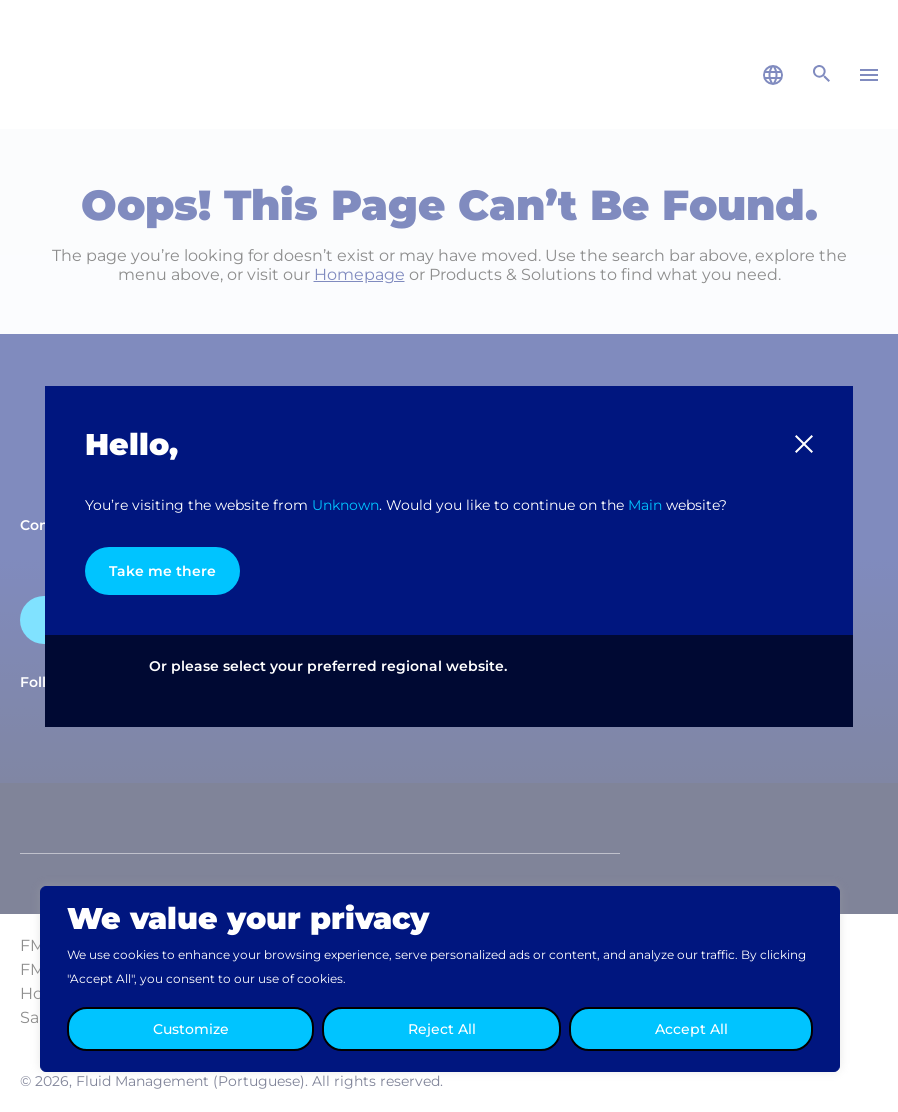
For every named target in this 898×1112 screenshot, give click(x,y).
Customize (191, 1029)
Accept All (691, 1029)
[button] (804, 444)
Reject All (442, 1029)
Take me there (162, 571)
